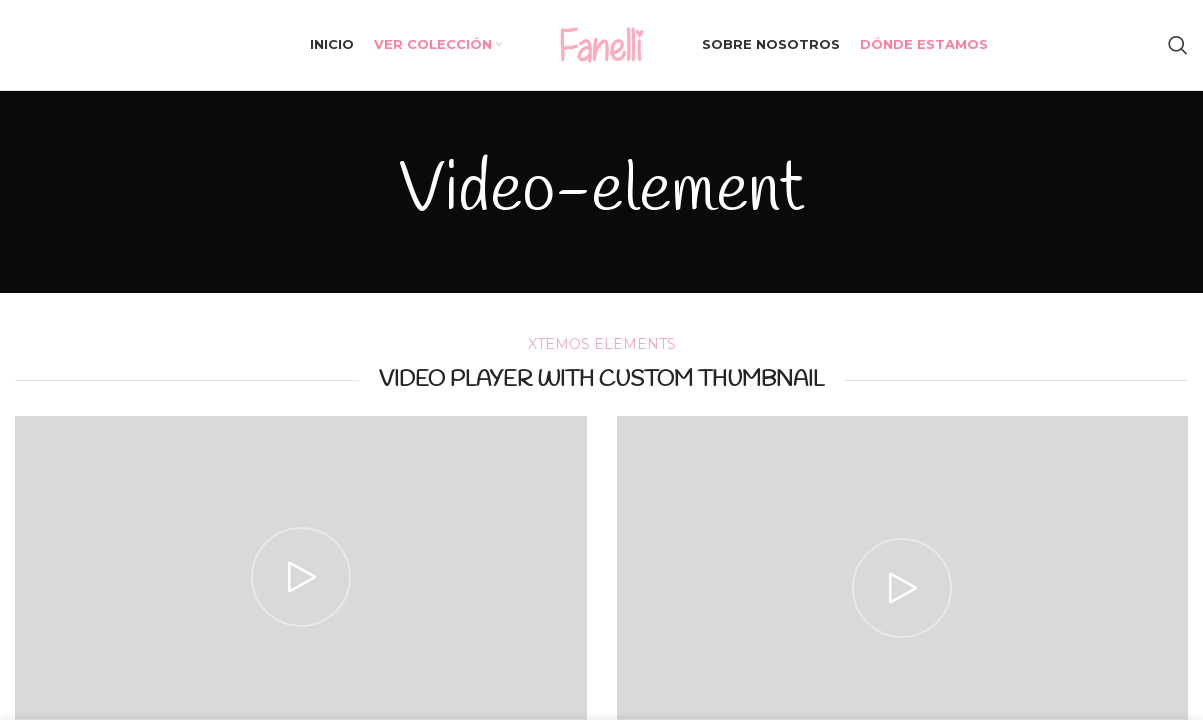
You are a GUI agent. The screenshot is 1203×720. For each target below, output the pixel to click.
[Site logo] (602, 44)
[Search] (1178, 45)
